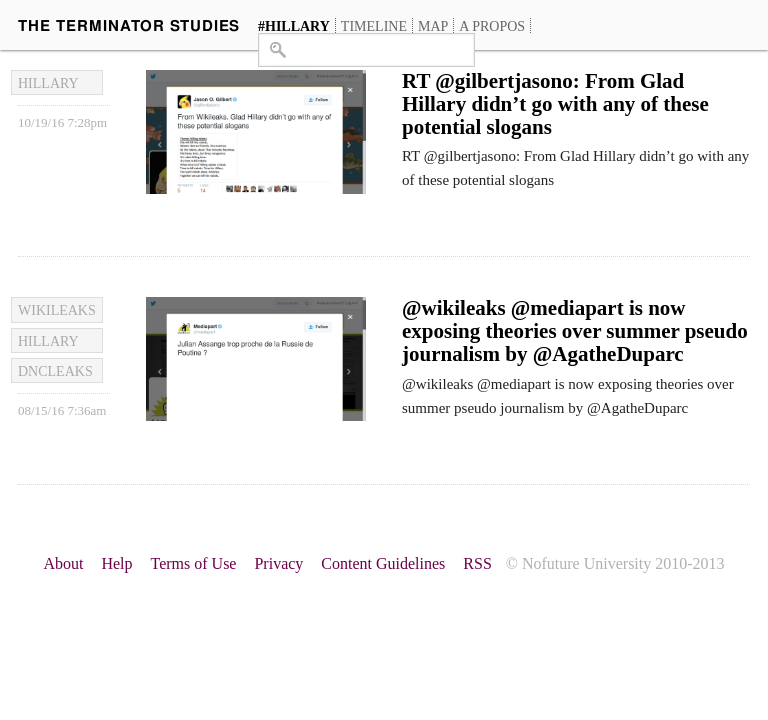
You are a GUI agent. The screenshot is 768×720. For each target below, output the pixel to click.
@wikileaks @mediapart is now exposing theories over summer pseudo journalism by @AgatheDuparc (575, 331)
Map (433, 26)
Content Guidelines (383, 563)
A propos (492, 26)
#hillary (294, 26)
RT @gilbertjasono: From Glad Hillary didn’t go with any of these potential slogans (555, 104)
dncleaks (55, 371)
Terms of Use (194, 563)
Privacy (278, 563)
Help (116, 563)
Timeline (374, 26)
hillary (48, 83)
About (63, 563)
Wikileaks (57, 310)
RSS (477, 563)
